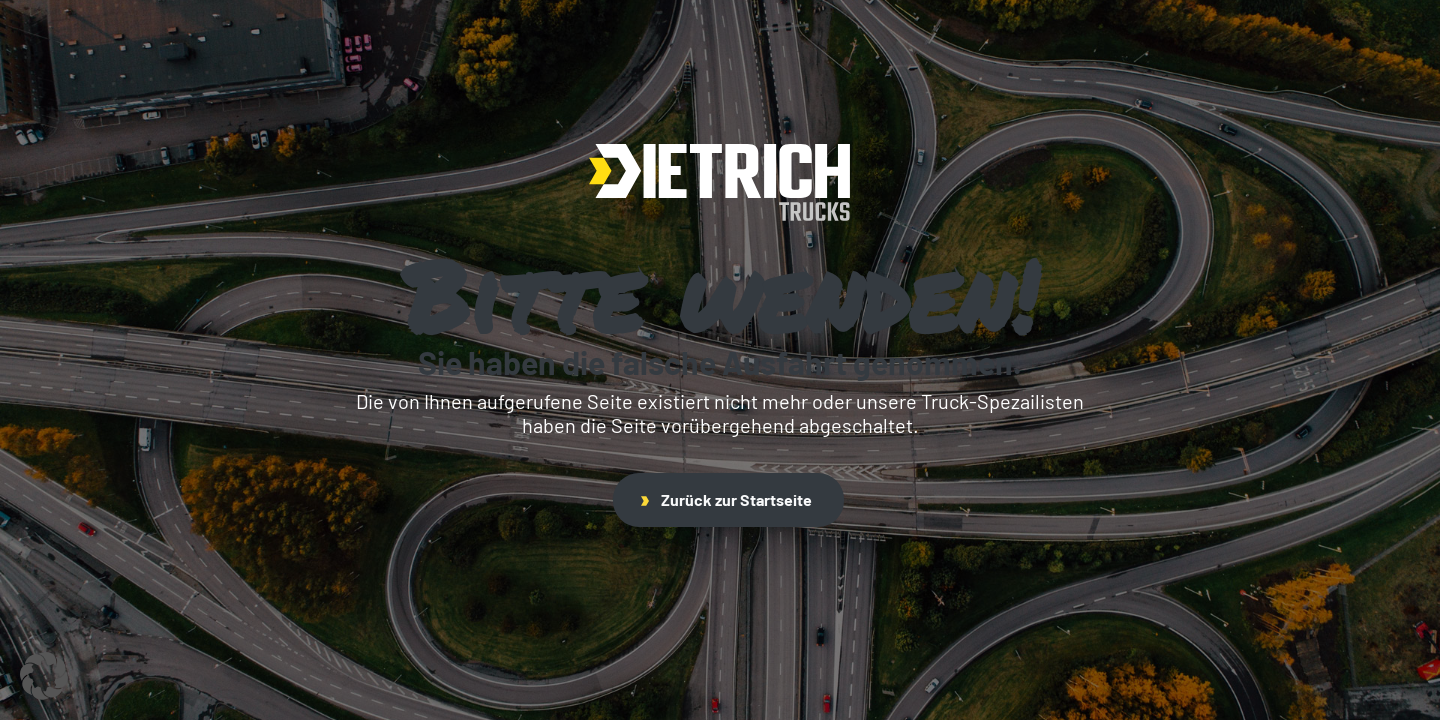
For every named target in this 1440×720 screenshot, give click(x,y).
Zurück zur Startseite (726, 499)
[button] (44, 676)
